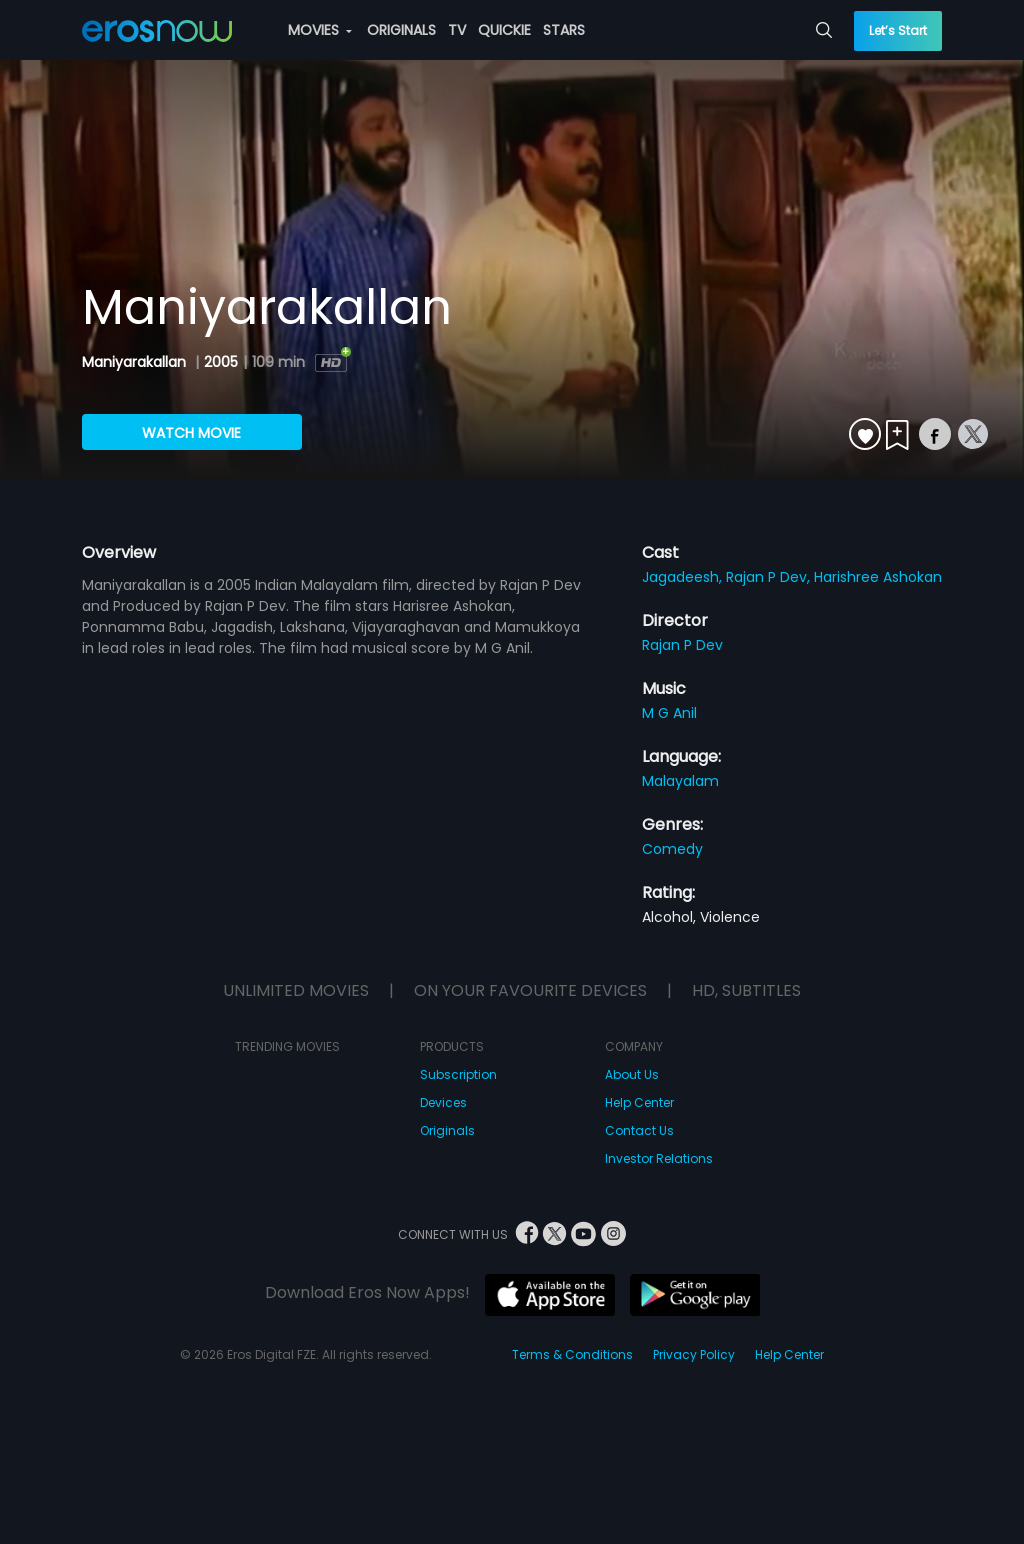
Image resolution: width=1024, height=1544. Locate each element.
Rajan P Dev (682, 645)
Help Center (639, 1102)
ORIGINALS (401, 30)
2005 (221, 362)
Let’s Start (898, 30)
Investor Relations (659, 1158)
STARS (564, 30)
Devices (443, 1102)
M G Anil (669, 713)
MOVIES (320, 30)
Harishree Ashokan (878, 577)
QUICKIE (504, 30)
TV (457, 30)
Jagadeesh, (684, 577)
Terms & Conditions (572, 1354)
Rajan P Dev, (770, 577)
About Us (632, 1074)
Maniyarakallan (136, 362)
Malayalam (680, 781)
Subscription (458, 1074)
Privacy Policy (694, 1354)
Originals (447, 1130)
